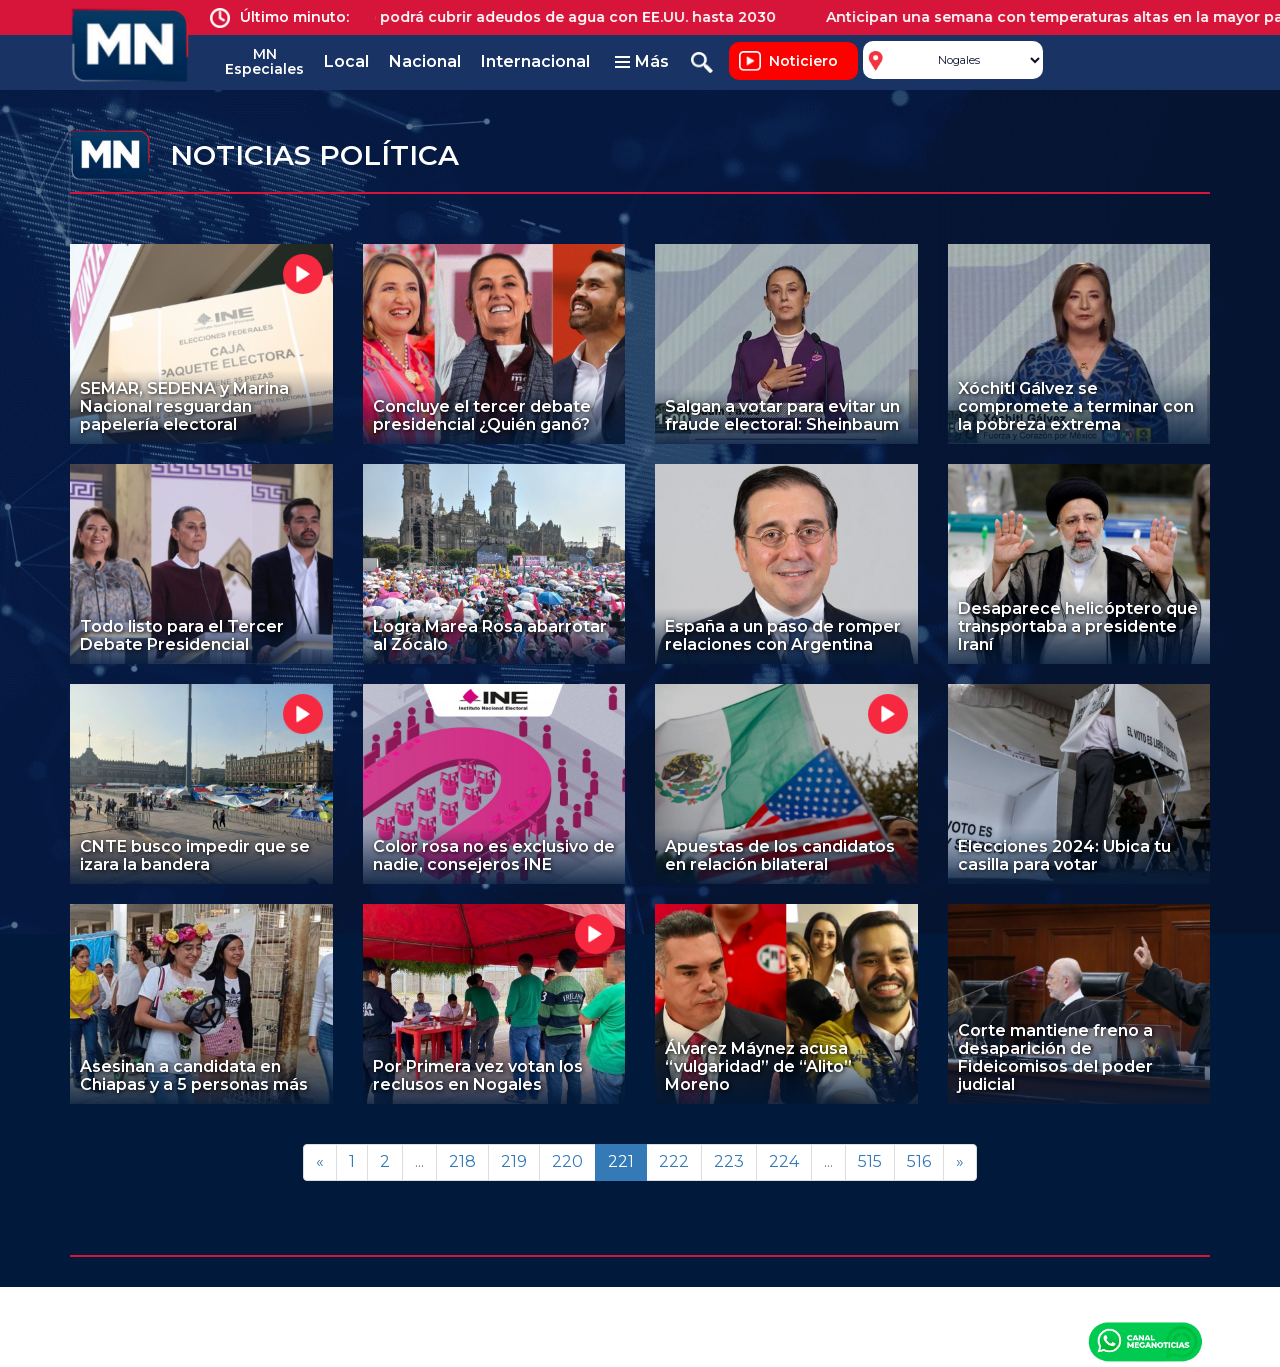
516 (919, 1161)
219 (514, 1161)
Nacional (425, 61)
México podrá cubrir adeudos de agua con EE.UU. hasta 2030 (560, 17)
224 (784, 1161)
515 (870, 1161)
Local (346, 61)
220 (567, 1161)
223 (729, 1161)
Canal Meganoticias (1145, 1341)
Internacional (535, 61)
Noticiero (803, 61)
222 (674, 1161)
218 (462, 1161)
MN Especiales (264, 61)
